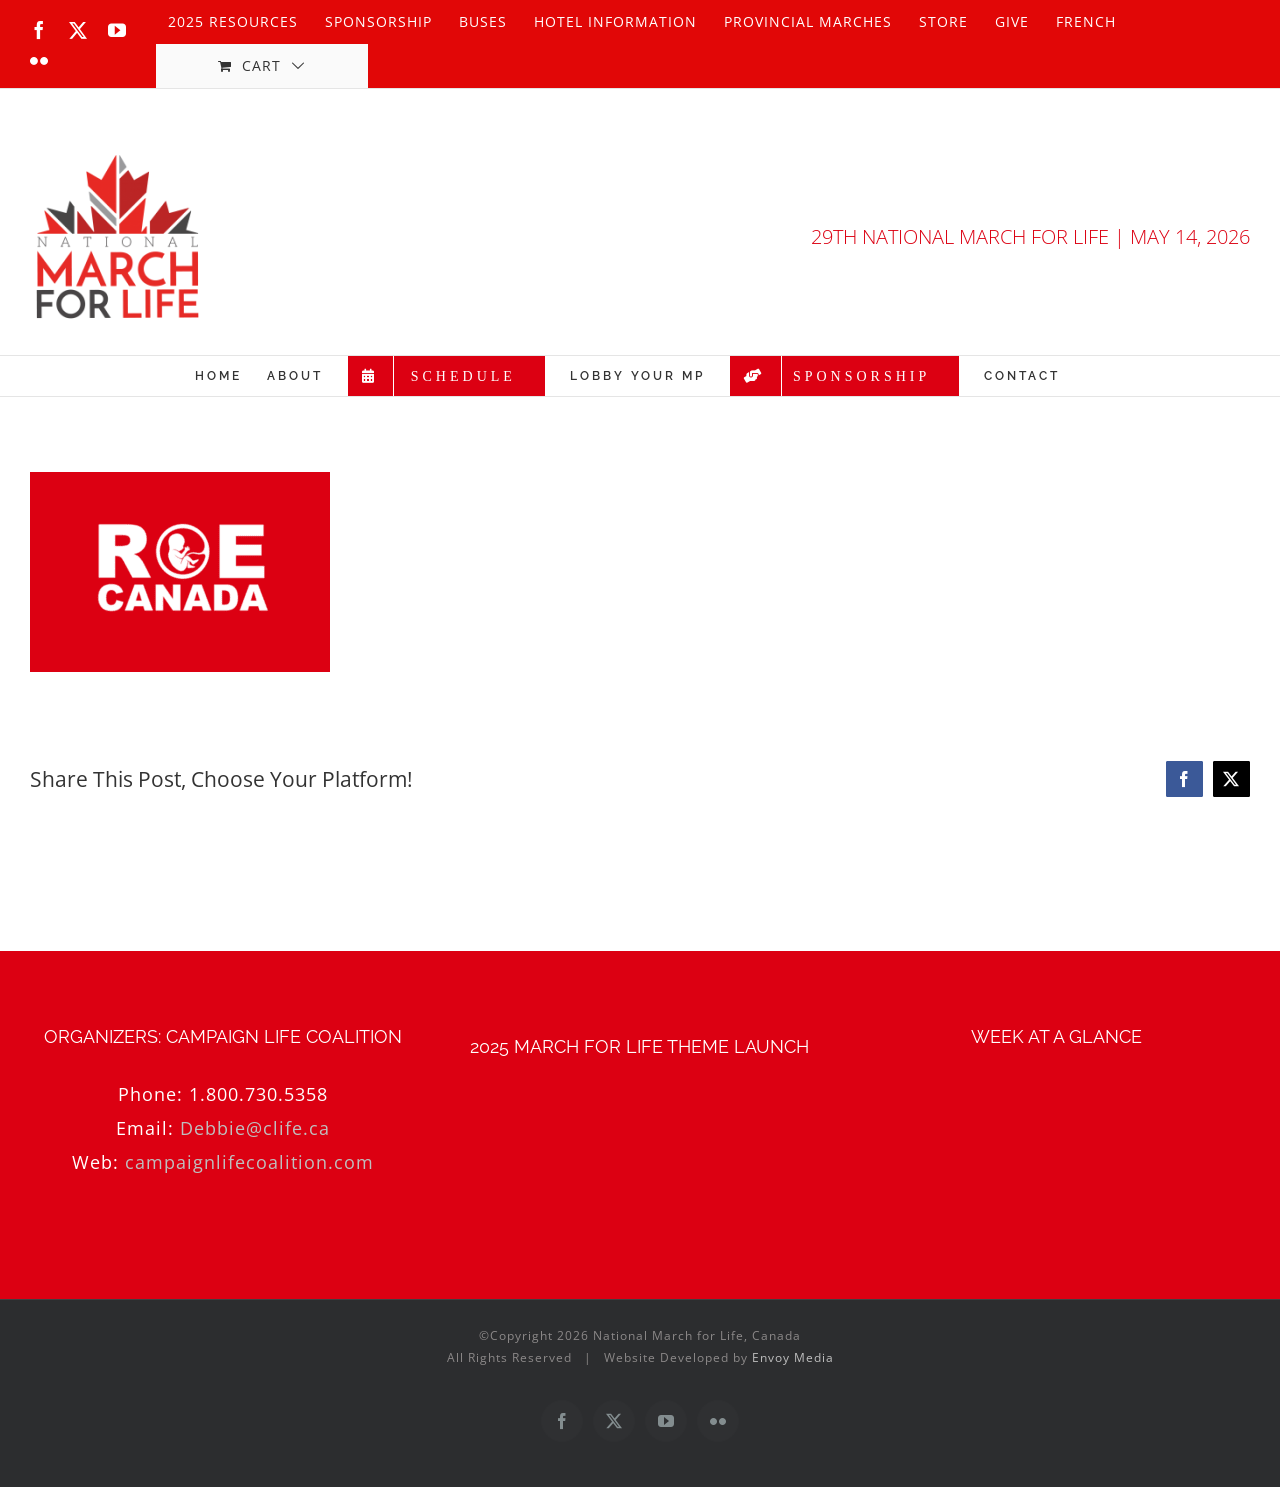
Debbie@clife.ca (255, 1128)
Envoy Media (793, 1357)
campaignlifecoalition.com (249, 1162)
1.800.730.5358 (258, 1094)
